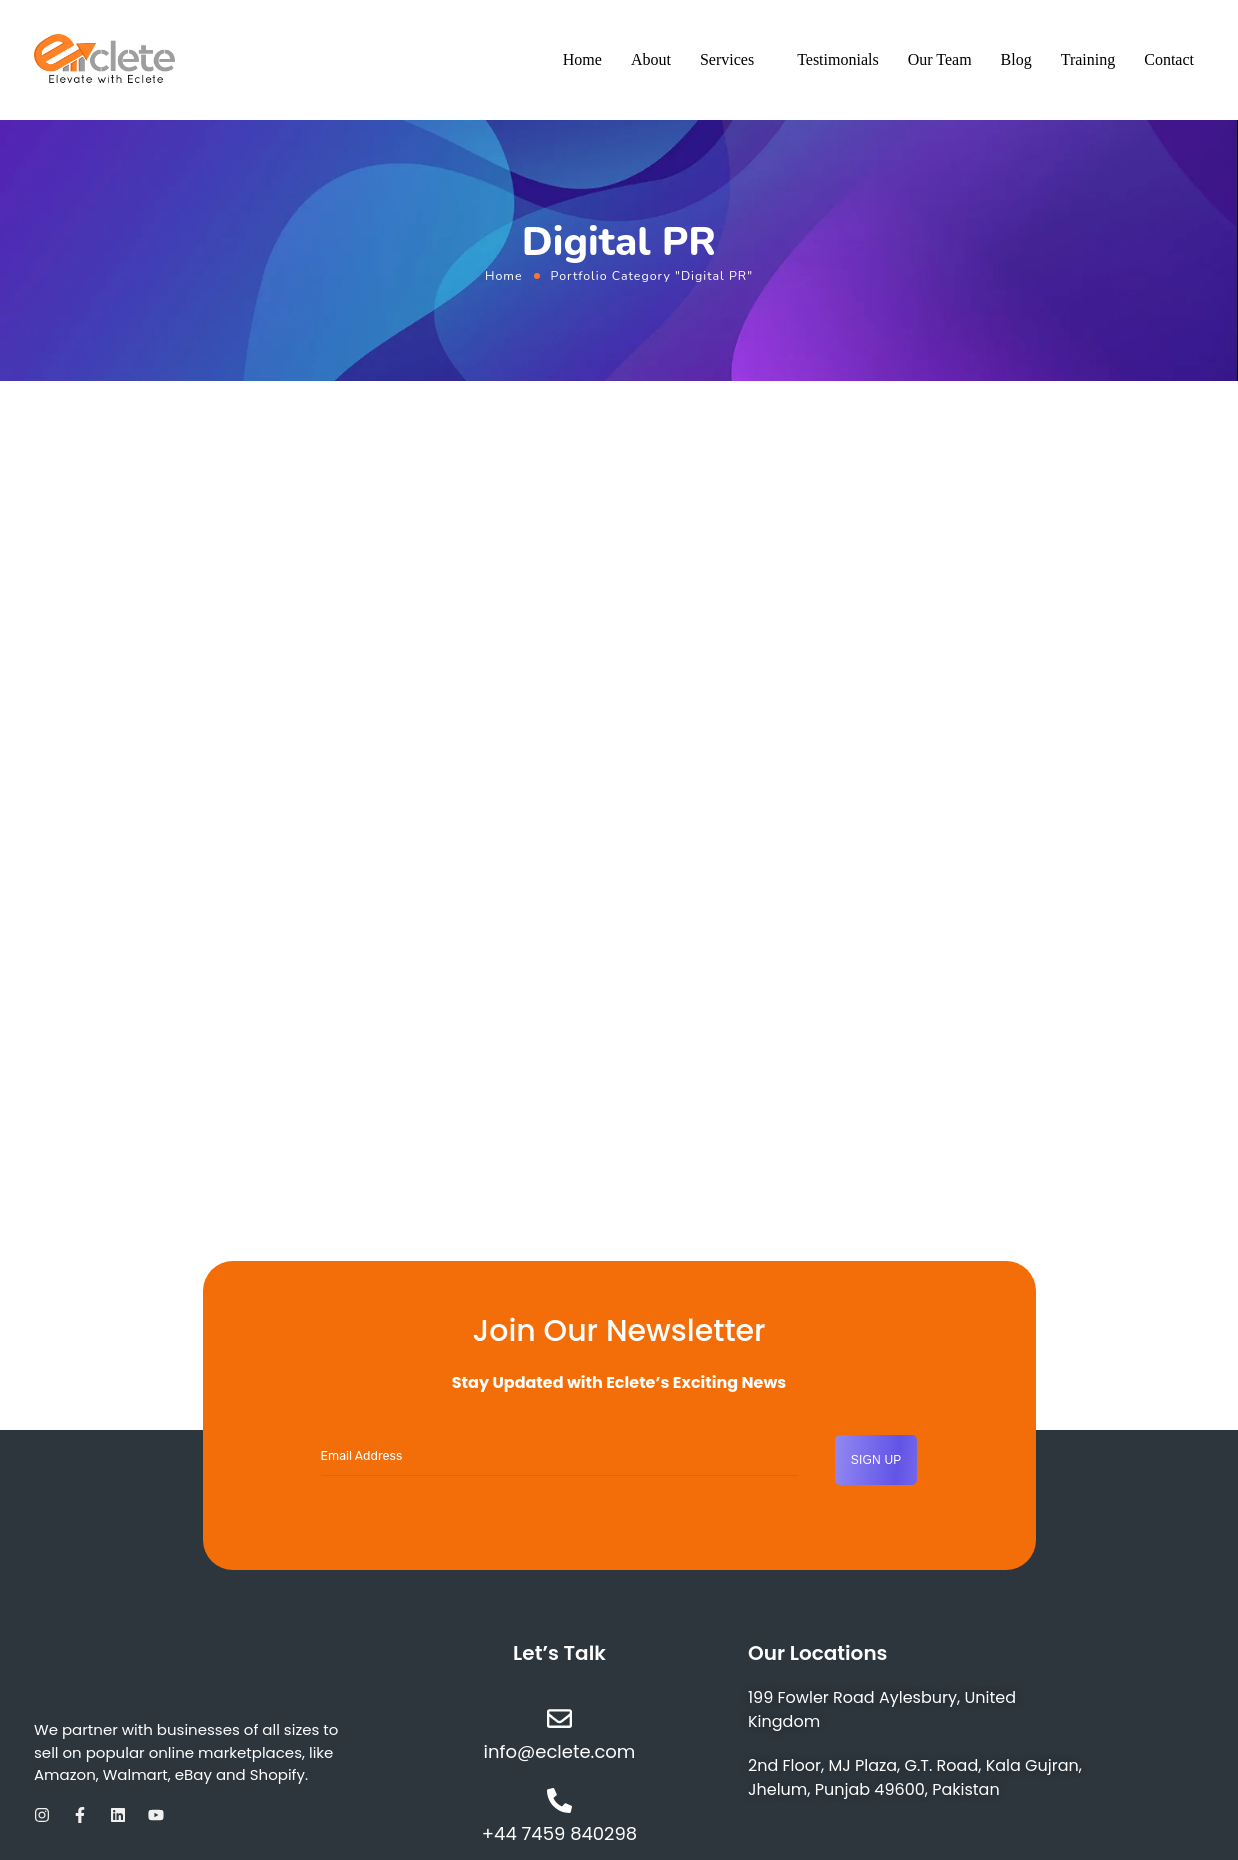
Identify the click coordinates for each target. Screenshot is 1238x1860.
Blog (1016, 59)
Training (1088, 59)
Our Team (940, 59)
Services (727, 59)
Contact (1169, 59)
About (651, 59)
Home (582, 59)
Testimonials (838, 59)
